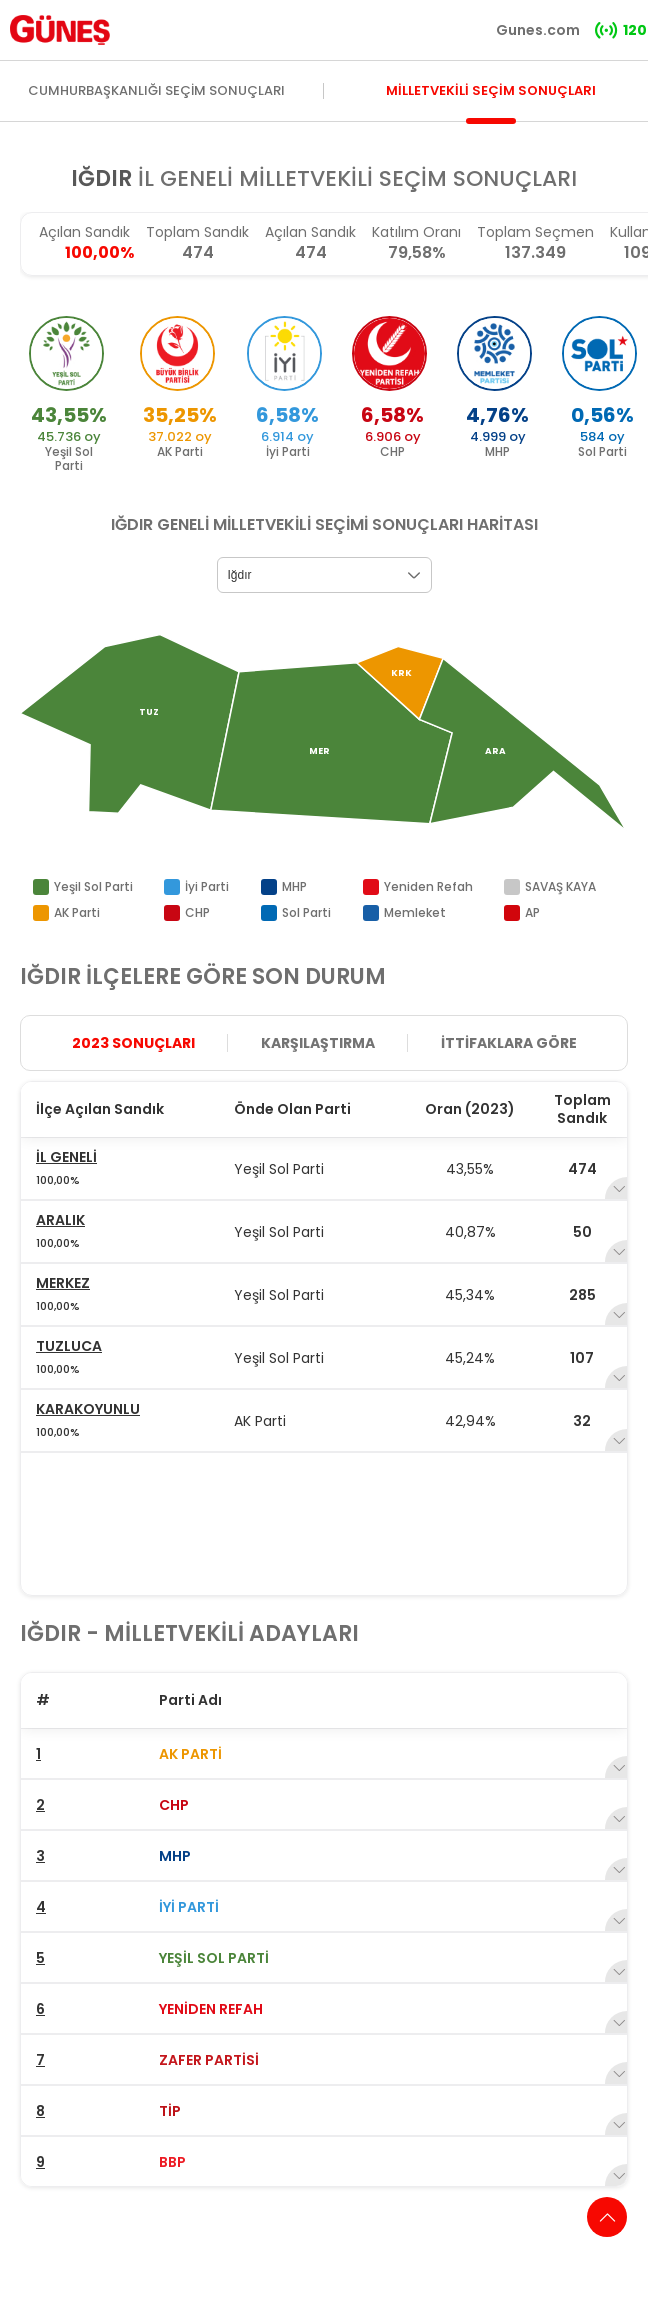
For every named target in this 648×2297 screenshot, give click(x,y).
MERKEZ (63, 1283)
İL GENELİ (66, 1157)
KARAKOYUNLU (88, 1409)
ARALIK (60, 1220)
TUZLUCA (69, 1346)
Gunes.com (538, 30)
